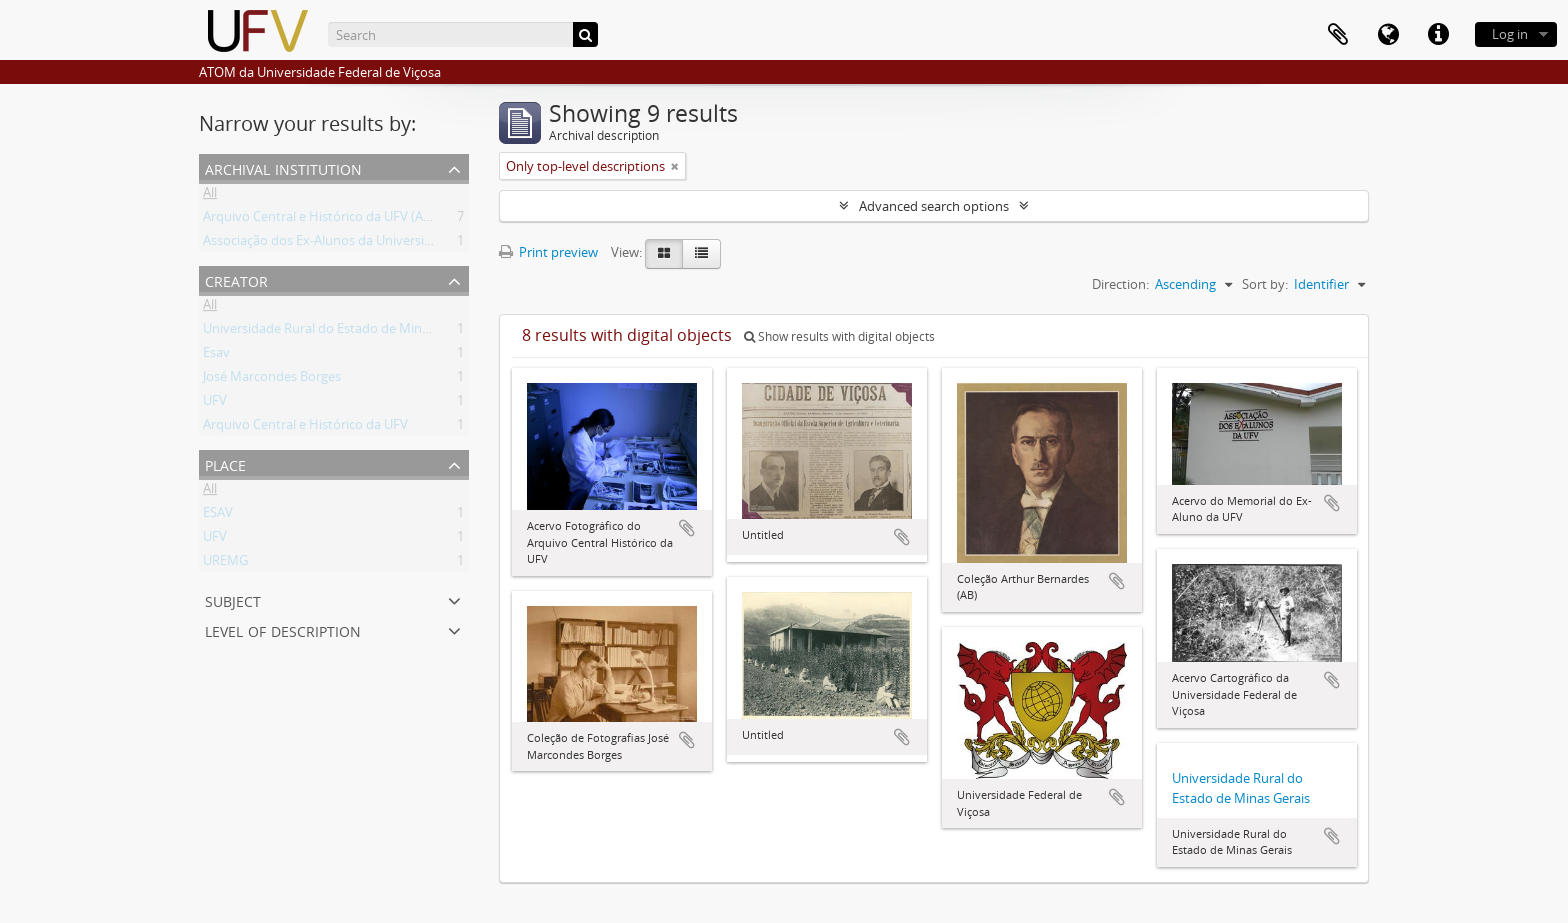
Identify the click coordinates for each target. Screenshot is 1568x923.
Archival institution (283, 167)
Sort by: (1265, 284)
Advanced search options (934, 206)
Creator (236, 279)
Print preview (548, 252)
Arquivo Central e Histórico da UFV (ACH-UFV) (338, 220)
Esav (216, 356)
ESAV (218, 516)
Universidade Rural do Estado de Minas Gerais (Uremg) (364, 332)
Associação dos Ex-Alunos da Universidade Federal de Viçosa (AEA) (398, 244)
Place (225, 463)
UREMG (225, 564)
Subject (233, 599)
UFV (215, 404)
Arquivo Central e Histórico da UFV (305, 428)
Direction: (1120, 284)
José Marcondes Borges (272, 380)
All (210, 196)
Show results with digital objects (839, 336)
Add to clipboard (687, 528)
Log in (1510, 34)
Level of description (283, 629)
